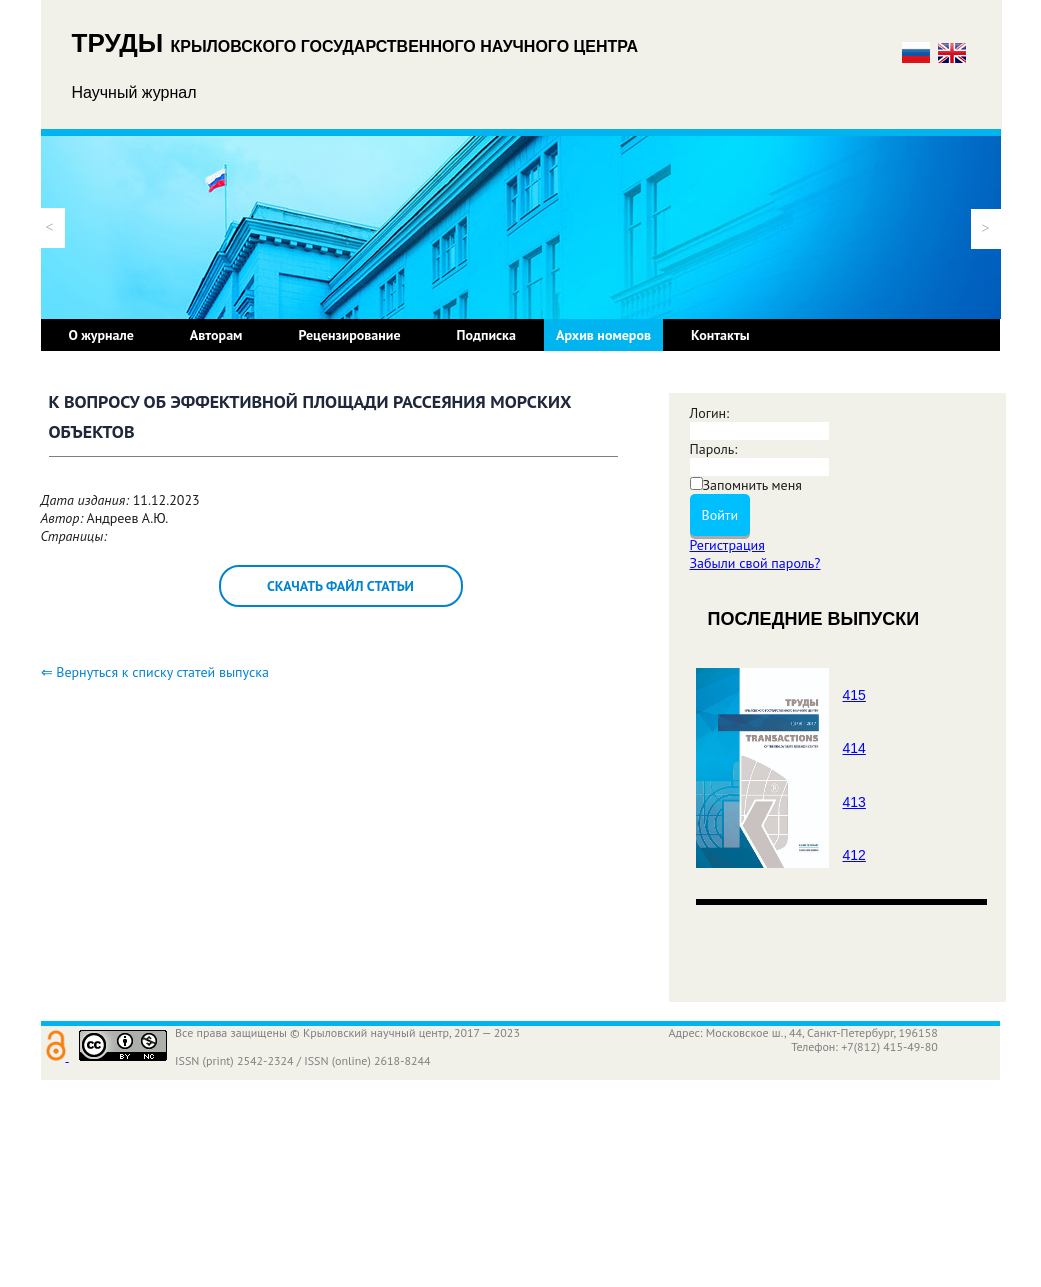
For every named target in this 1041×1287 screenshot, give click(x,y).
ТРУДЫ (121, 43)
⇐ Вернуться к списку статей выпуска (155, 672)
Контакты (720, 335)
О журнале (101, 335)
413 (854, 802)
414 (854, 748)
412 (854, 855)
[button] (50, 228)
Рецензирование (349, 335)
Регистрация (727, 545)
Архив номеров (603, 335)
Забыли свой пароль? (755, 563)
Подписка (486, 335)
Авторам (216, 335)
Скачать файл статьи (340, 586)
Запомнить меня (752, 485)
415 (854, 695)
